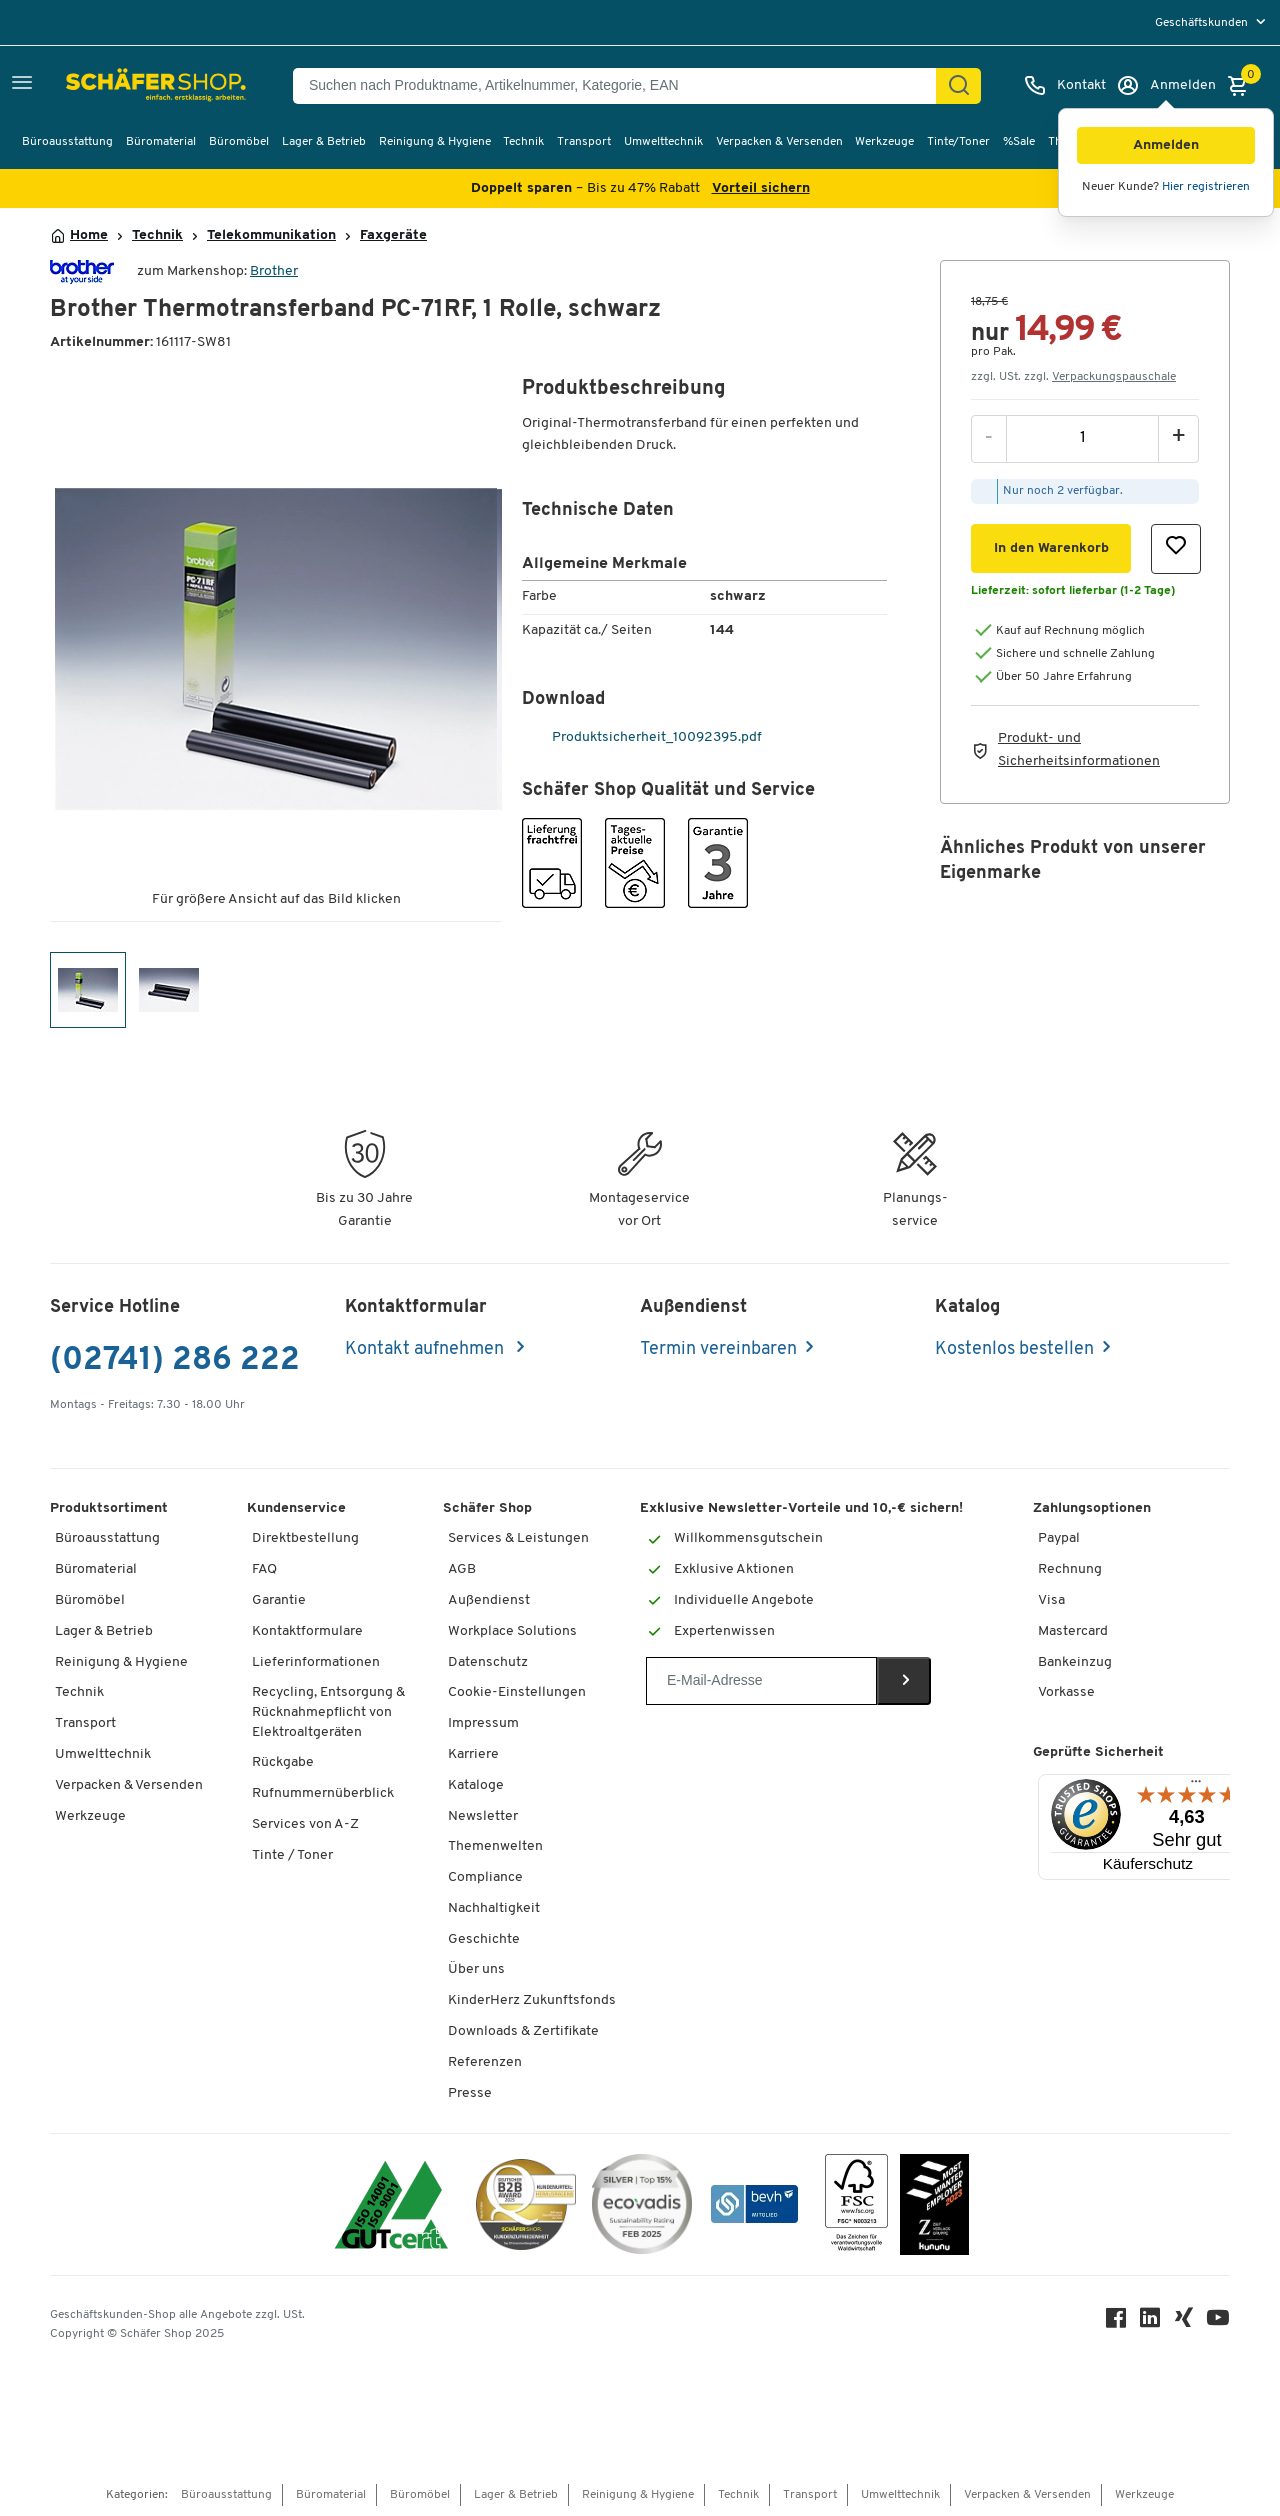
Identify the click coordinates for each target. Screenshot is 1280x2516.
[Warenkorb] (1243, 86)
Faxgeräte (393, 236)
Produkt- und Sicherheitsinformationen (1079, 749)
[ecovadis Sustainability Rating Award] (642, 2204)
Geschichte (484, 1939)
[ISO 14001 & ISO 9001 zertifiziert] (391, 2204)
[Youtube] (1218, 2322)
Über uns (476, 1969)
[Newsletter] (761, 1681)
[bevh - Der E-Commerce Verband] (754, 2204)
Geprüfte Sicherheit (1098, 1752)
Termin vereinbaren (718, 1349)
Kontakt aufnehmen (426, 1349)
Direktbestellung (305, 1538)
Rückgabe (283, 1762)
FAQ (264, 1569)
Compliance (485, 1877)
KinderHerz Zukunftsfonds (532, 2000)
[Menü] (1196, 1786)
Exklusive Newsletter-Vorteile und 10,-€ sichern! (801, 1508)
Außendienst (489, 1600)
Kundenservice (296, 1508)
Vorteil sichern (761, 188)
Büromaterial (161, 142)
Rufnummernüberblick (323, 1793)
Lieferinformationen (316, 1662)
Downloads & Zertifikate (523, 2031)
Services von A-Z (305, 1824)
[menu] (1212, 22)
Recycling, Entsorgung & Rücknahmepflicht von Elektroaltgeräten (328, 1712)
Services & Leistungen (518, 1538)
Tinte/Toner (958, 142)
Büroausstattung (67, 142)
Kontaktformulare (307, 1631)
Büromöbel (239, 142)
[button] (1166, 145)
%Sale (1019, 142)
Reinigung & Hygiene (435, 142)
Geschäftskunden (1203, 23)
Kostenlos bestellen (1014, 1349)
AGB (462, 1569)
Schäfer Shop (487, 1508)
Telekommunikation (271, 236)
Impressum (483, 1723)
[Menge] (1082, 438)
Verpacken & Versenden (779, 142)
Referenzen (485, 2062)
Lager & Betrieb (324, 142)
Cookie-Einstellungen (517, 1692)
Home (89, 236)
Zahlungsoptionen (1092, 1508)
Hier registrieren (1206, 187)
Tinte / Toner (292, 1855)
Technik (523, 142)
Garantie (279, 1600)
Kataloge (476, 1785)
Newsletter (483, 1816)
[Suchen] (959, 86)
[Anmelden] (1166, 86)
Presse (470, 2093)
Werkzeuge (884, 142)
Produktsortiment (109, 1508)
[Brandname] (82, 271)
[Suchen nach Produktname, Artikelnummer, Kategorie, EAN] (622, 86)
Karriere (473, 1754)
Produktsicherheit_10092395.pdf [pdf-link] (643, 737)
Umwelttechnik (663, 142)
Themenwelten (495, 1846)
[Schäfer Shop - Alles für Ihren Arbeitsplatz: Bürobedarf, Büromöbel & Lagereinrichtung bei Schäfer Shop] (112, 86)
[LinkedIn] (1150, 2322)
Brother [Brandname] (274, 271)
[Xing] (1184, 2322)
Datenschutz (488, 1662)
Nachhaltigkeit (494, 1908)
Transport (584, 142)
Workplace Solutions (512, 1631)
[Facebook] (1116, 2322)
